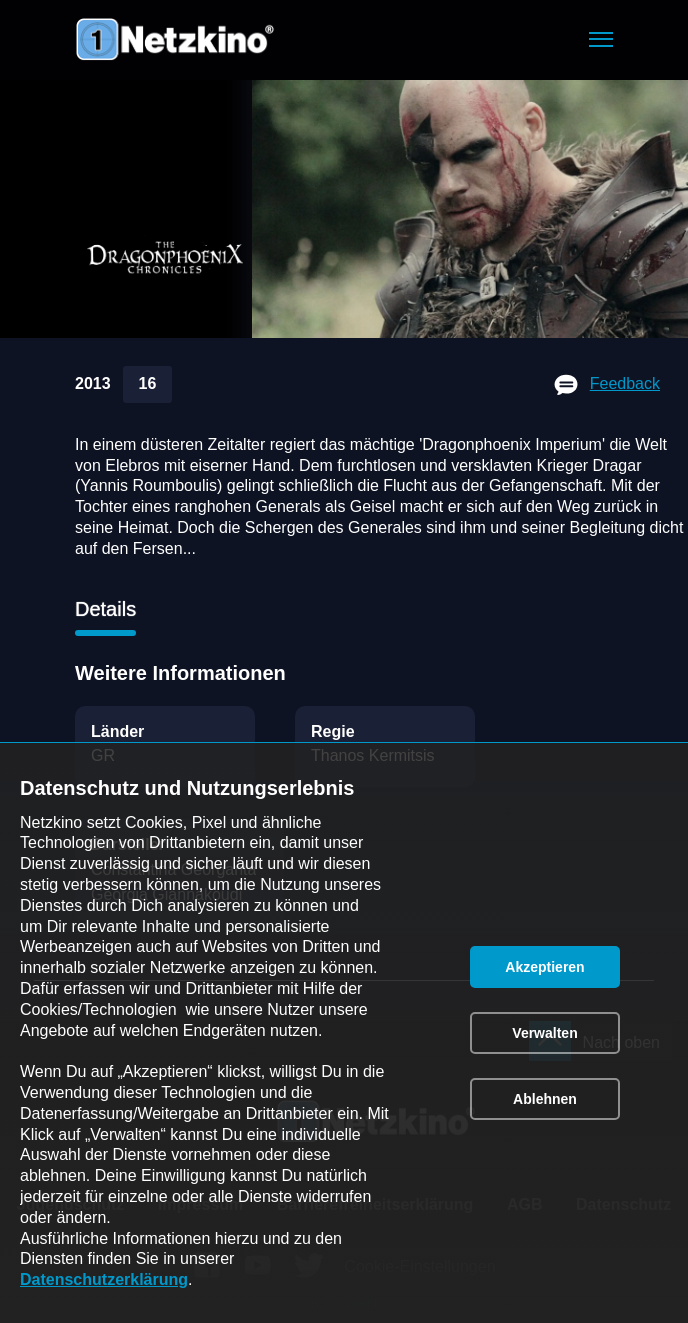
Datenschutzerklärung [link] (104, 1279)
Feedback (625, 383)
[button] (601, 39)
